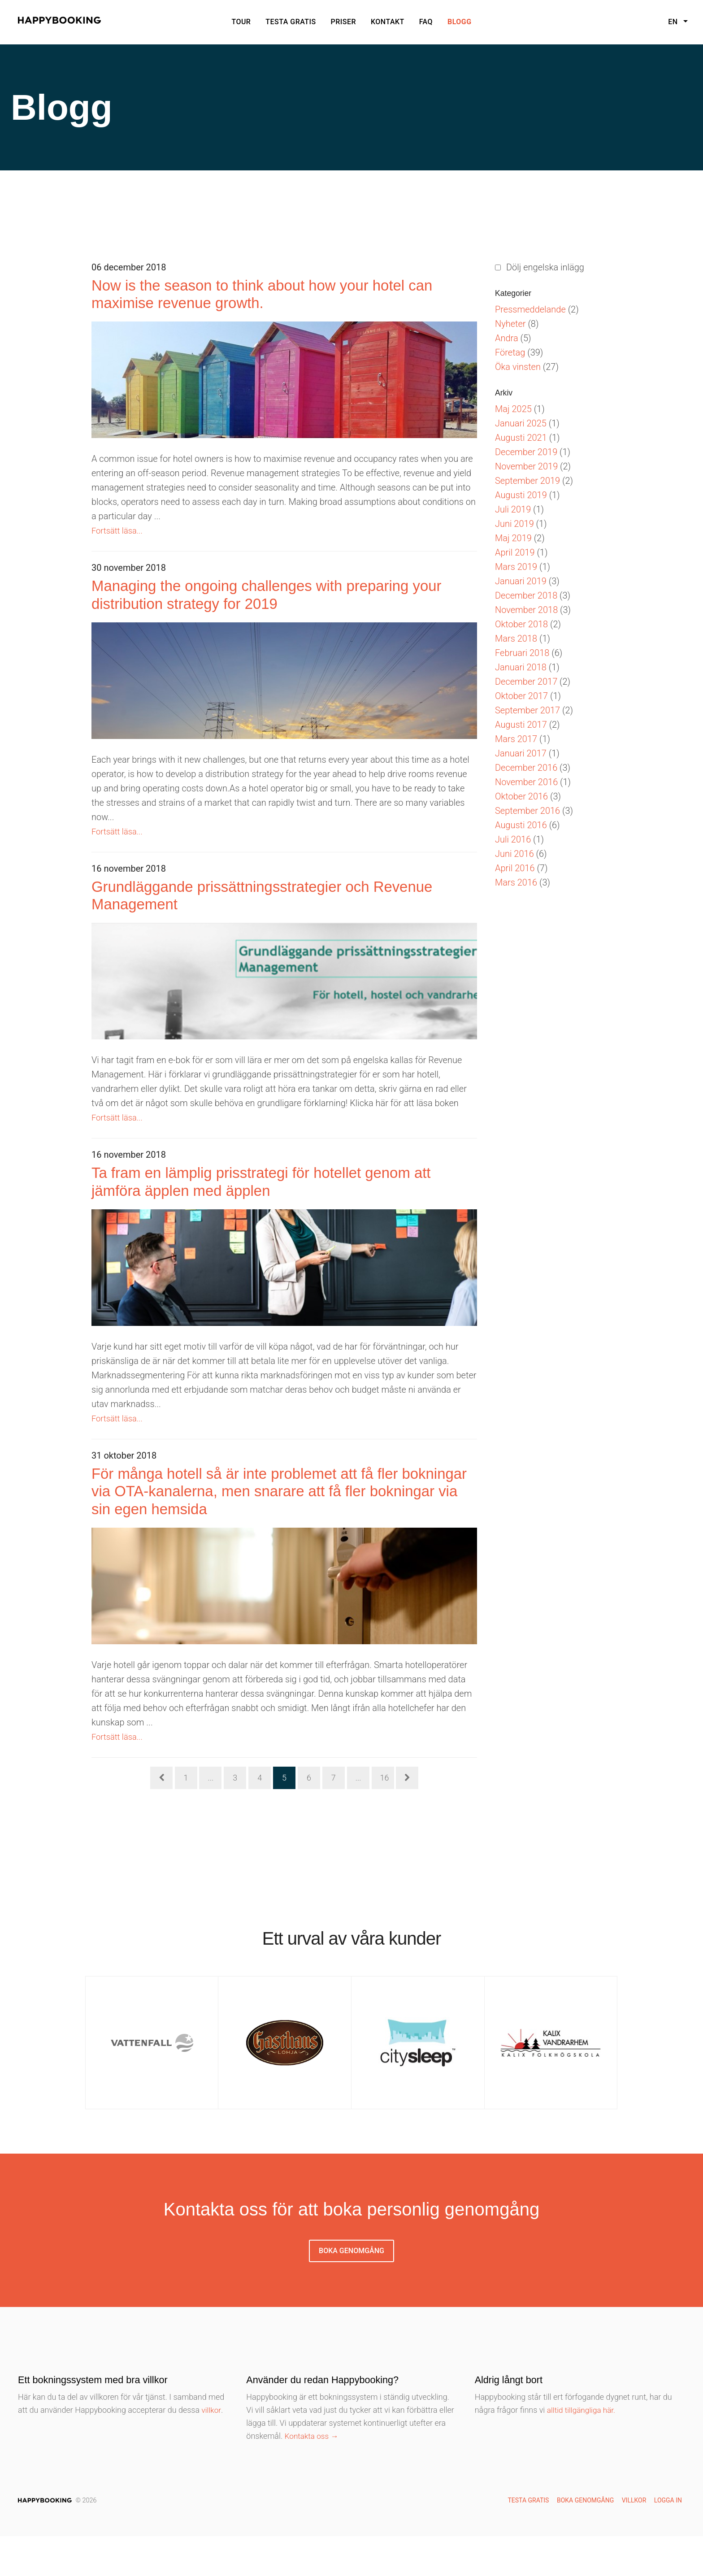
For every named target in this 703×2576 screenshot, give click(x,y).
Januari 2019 (521, 581)
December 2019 (526, 452)
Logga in (668, 2539)
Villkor (634, 2539)
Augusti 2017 (521, 724)
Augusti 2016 (521, 825)
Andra (506, 338)
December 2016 (526, 767)
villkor (212, 2449)
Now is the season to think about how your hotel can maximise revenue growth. (281, 298)
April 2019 (515, 552)
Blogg (459, 22)
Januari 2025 (521, 423)
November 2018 (526, 609)
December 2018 (526, 595)
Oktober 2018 (521, 624)
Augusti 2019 (521, 495)
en (674, 22)
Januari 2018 (521, 667)
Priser (343, 22)
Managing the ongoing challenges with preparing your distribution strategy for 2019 (264, 605)
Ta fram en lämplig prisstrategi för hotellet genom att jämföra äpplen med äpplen (255, 1206)
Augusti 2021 (521, 437)
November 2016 (526, 782)
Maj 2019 (513, 538)
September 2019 (527, 480)
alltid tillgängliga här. (583, 2449)
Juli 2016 (513, 839)
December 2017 (526, 681)
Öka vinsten (518, 366)
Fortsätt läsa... (119, 537)
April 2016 (515, 868)
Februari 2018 (522, 652)
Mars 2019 (516, 566)
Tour (241, 22)
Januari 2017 (521, 753)
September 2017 (527, 710)
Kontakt (387, 22)
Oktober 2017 (521, 696)
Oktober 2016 (521, 796)
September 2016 (527, 810)
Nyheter (510, 323)
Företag (510, 352)
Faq (426, 22)
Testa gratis (290, 22)
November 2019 (526, 466)
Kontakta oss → (313, 2475)
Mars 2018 (516, 638)
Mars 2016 (516, 882)
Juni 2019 (514, 523)
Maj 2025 (513, 409)
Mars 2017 (516, 739)
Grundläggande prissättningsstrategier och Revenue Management (260, 913)
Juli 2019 (513, 509)
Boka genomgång (351, 2289)
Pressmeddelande (530, 309)
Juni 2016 (514, 853)
